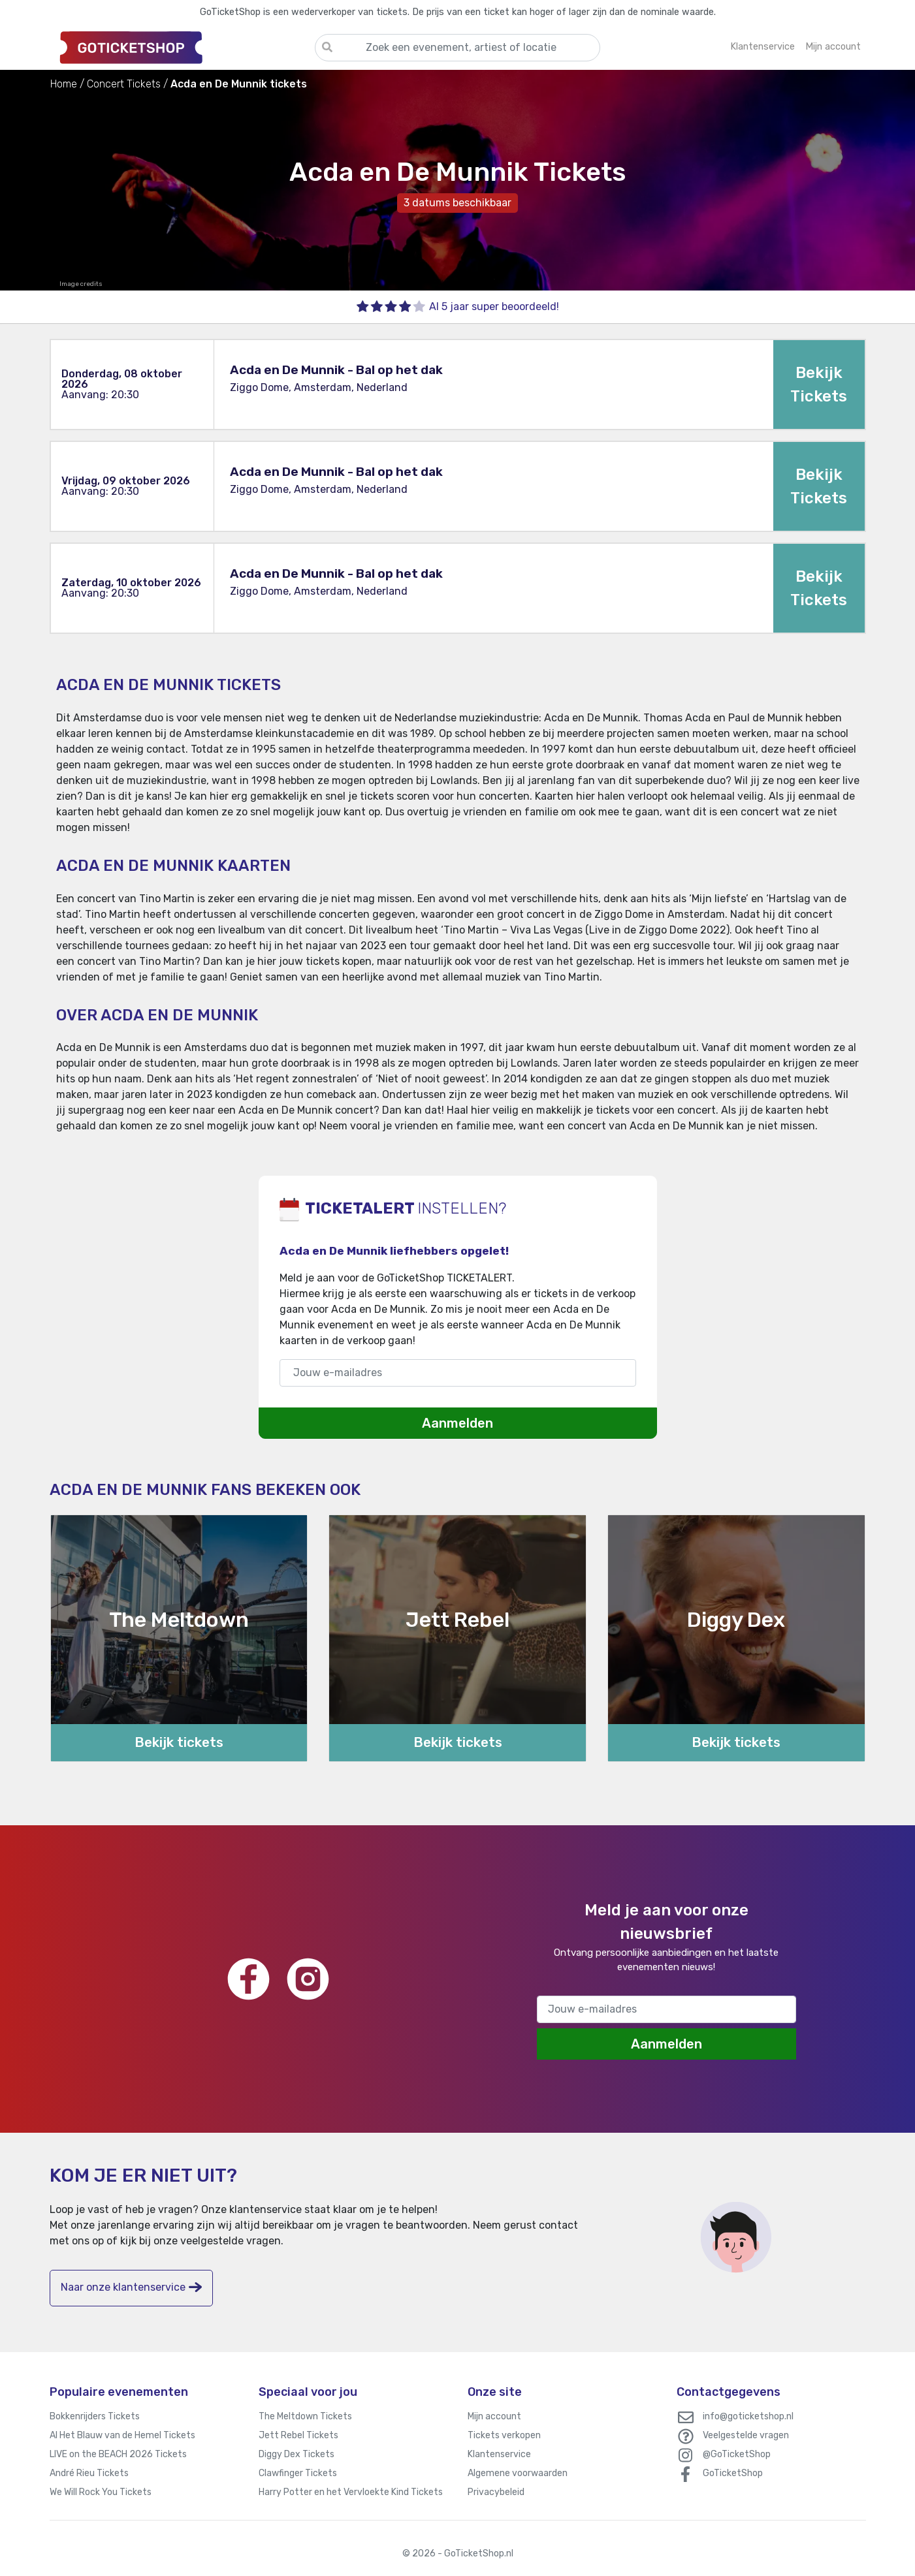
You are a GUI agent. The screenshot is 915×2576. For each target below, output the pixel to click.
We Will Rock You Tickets (101, 2492)
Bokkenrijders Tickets (95, 2416)
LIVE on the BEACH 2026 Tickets (118, 2454)
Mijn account (494, 2416)
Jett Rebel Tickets (298, 2435)
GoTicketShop (733, 2473)
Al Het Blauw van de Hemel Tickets (122, 2435)
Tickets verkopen (504, 2435)
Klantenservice (499, 2454)
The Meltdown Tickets (305, 2416)
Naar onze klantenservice (131, 2287)
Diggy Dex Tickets (296, 2454)
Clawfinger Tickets (298, 2473)
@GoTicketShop (737, 2454)
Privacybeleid (496, 2492)
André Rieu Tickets (89, 2473)
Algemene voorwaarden (518, 2473)
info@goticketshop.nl (748, 2416)
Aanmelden (457, 1423)
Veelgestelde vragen (746, 2435)
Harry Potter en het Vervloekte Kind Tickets (351, 2492)
